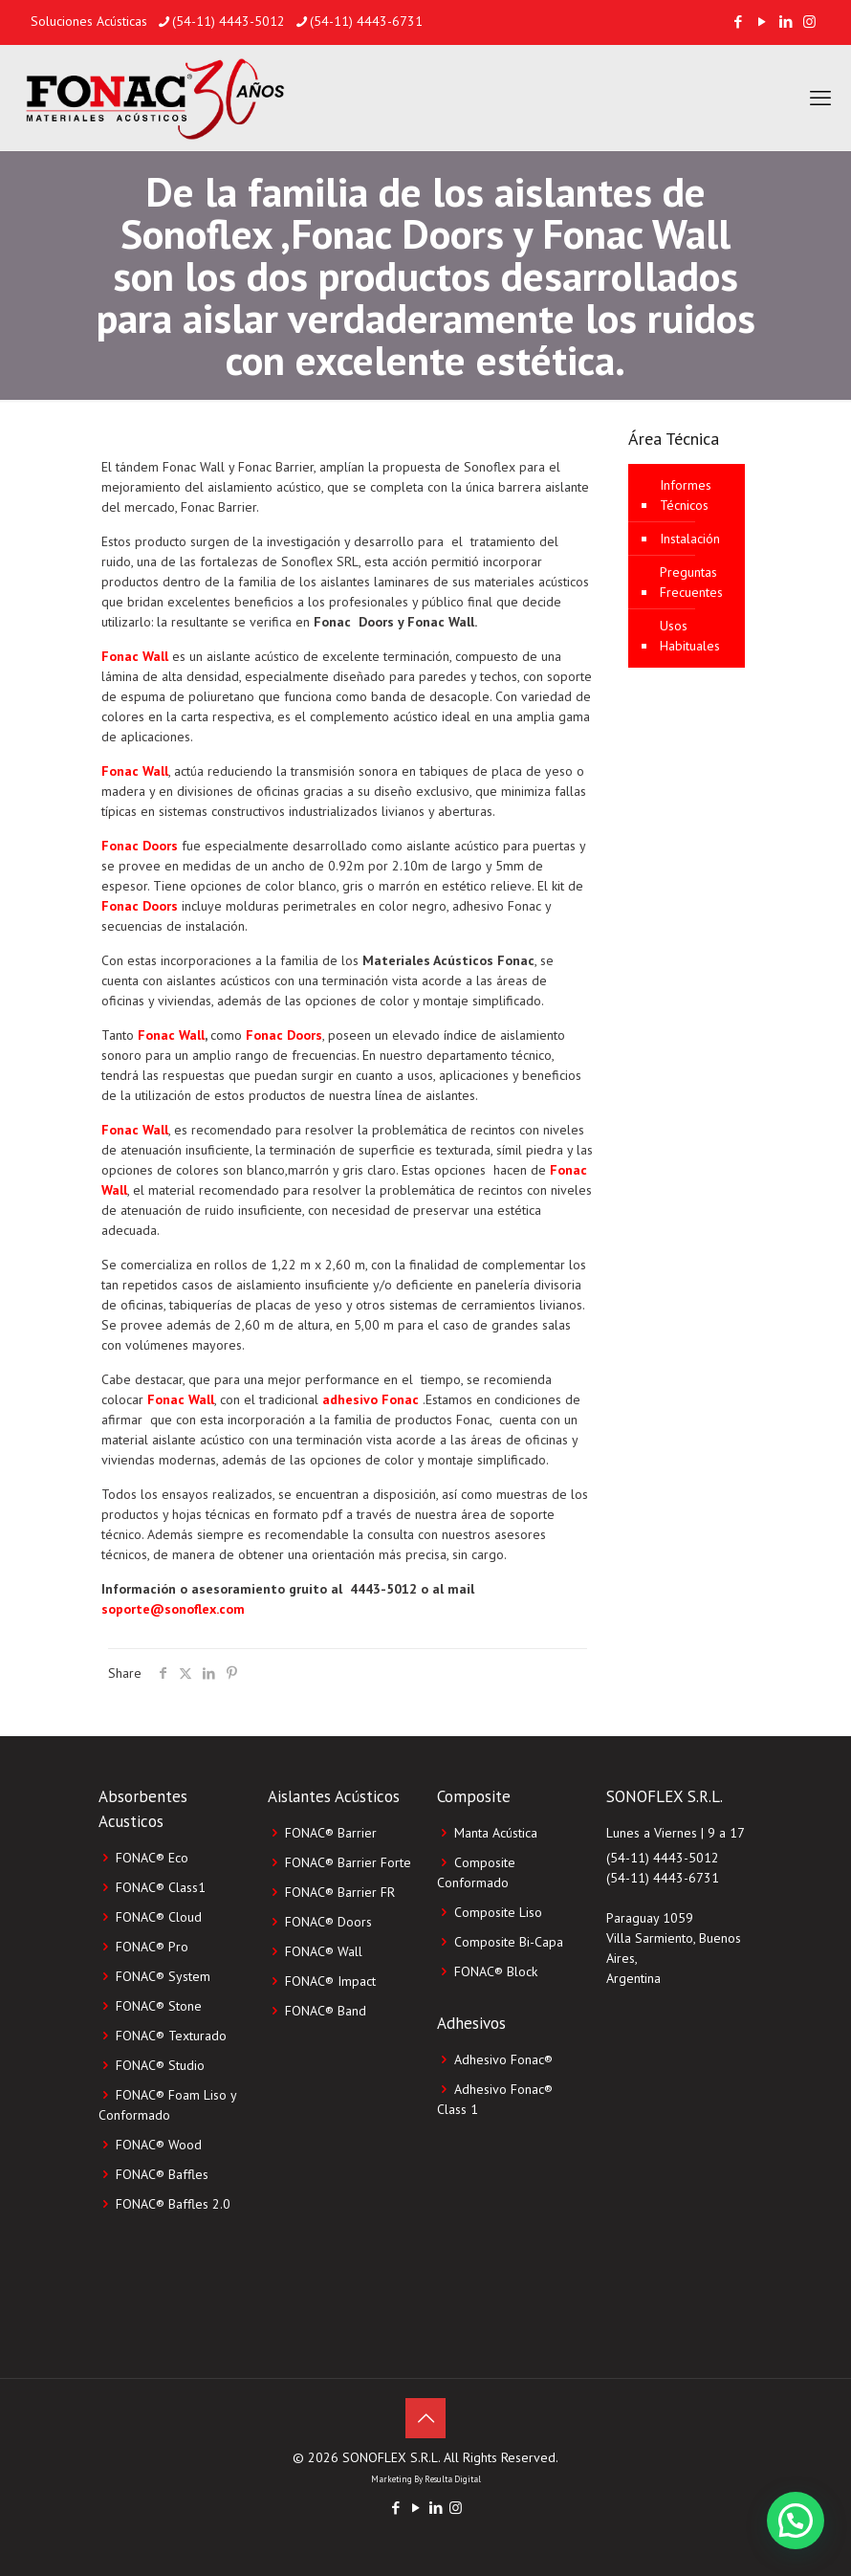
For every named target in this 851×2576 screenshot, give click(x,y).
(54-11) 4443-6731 (662, 1877)
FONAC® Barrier (331, 1832)
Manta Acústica (495, 1832)
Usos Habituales (690, 635)
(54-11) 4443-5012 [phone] (228, 21)
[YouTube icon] (761, 21)
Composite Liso (498, 1912)
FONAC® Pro (152, 1946)
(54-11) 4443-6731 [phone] (366, 21)
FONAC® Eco (152, 1857)
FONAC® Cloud (159, 1917)
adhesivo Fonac (370, 1399)
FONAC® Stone (159, 2006)
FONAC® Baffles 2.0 (173, 2204)
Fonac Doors (139, 845)
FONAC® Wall (323, 1951)
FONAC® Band (325, 2010)
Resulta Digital (453, 2479)
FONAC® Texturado (171, 2035)
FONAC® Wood (159, 2144)
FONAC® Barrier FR (340, 1892)
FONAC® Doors (328, 1921)
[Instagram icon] (809, 21)
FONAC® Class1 (161, 1887)
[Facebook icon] (738, 21)
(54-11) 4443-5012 (662, 1857)
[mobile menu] (820, 97)
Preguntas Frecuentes (691, 582)
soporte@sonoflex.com (173, 1609)
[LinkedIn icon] (785, 21)
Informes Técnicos (685, 495)
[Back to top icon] (425, 2418)
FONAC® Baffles (162, 2174)
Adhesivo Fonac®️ (503, 2059)
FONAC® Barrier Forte (348, 1862)
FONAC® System (163, 1976)
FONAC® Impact (330, 1981)
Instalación (690, 538)
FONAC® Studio (160, 2065)
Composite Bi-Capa (508, 1941)
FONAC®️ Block (495, 1971)
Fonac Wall (134, 656)
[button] (795, 2520)
